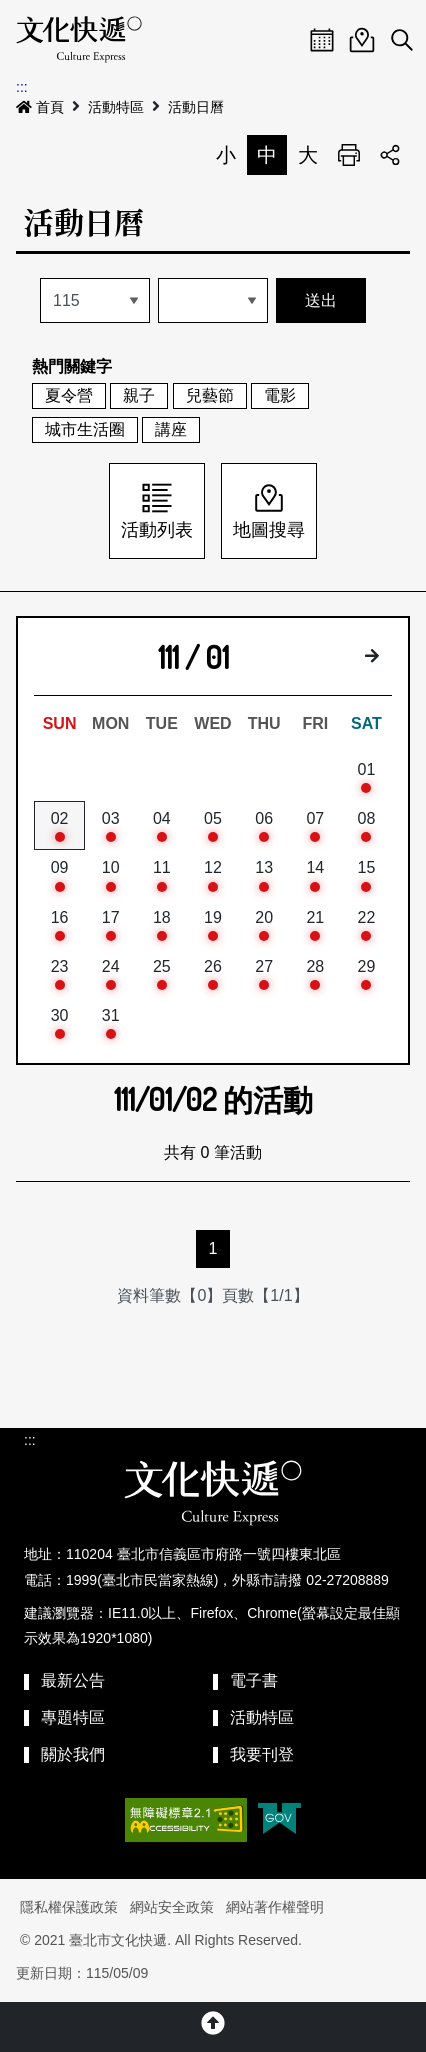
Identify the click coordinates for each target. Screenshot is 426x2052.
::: (22, 87)
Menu (282, 40)
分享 (390, 155)
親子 (139, 395)
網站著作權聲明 (275, 1907)
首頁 (40, 107)
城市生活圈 (85, 429)
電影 (280, 395)
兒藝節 (210, 395)
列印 (349, 155)
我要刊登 (262, 1754)
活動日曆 (196, 107)
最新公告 (73, 1680)
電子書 (254, 1680)
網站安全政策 (172, 1907)
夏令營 (69, 395)
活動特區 (116, 107)
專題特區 (73, 1717)
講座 (171, 429)
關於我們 (73, 1754)
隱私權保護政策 (69, 1907)
